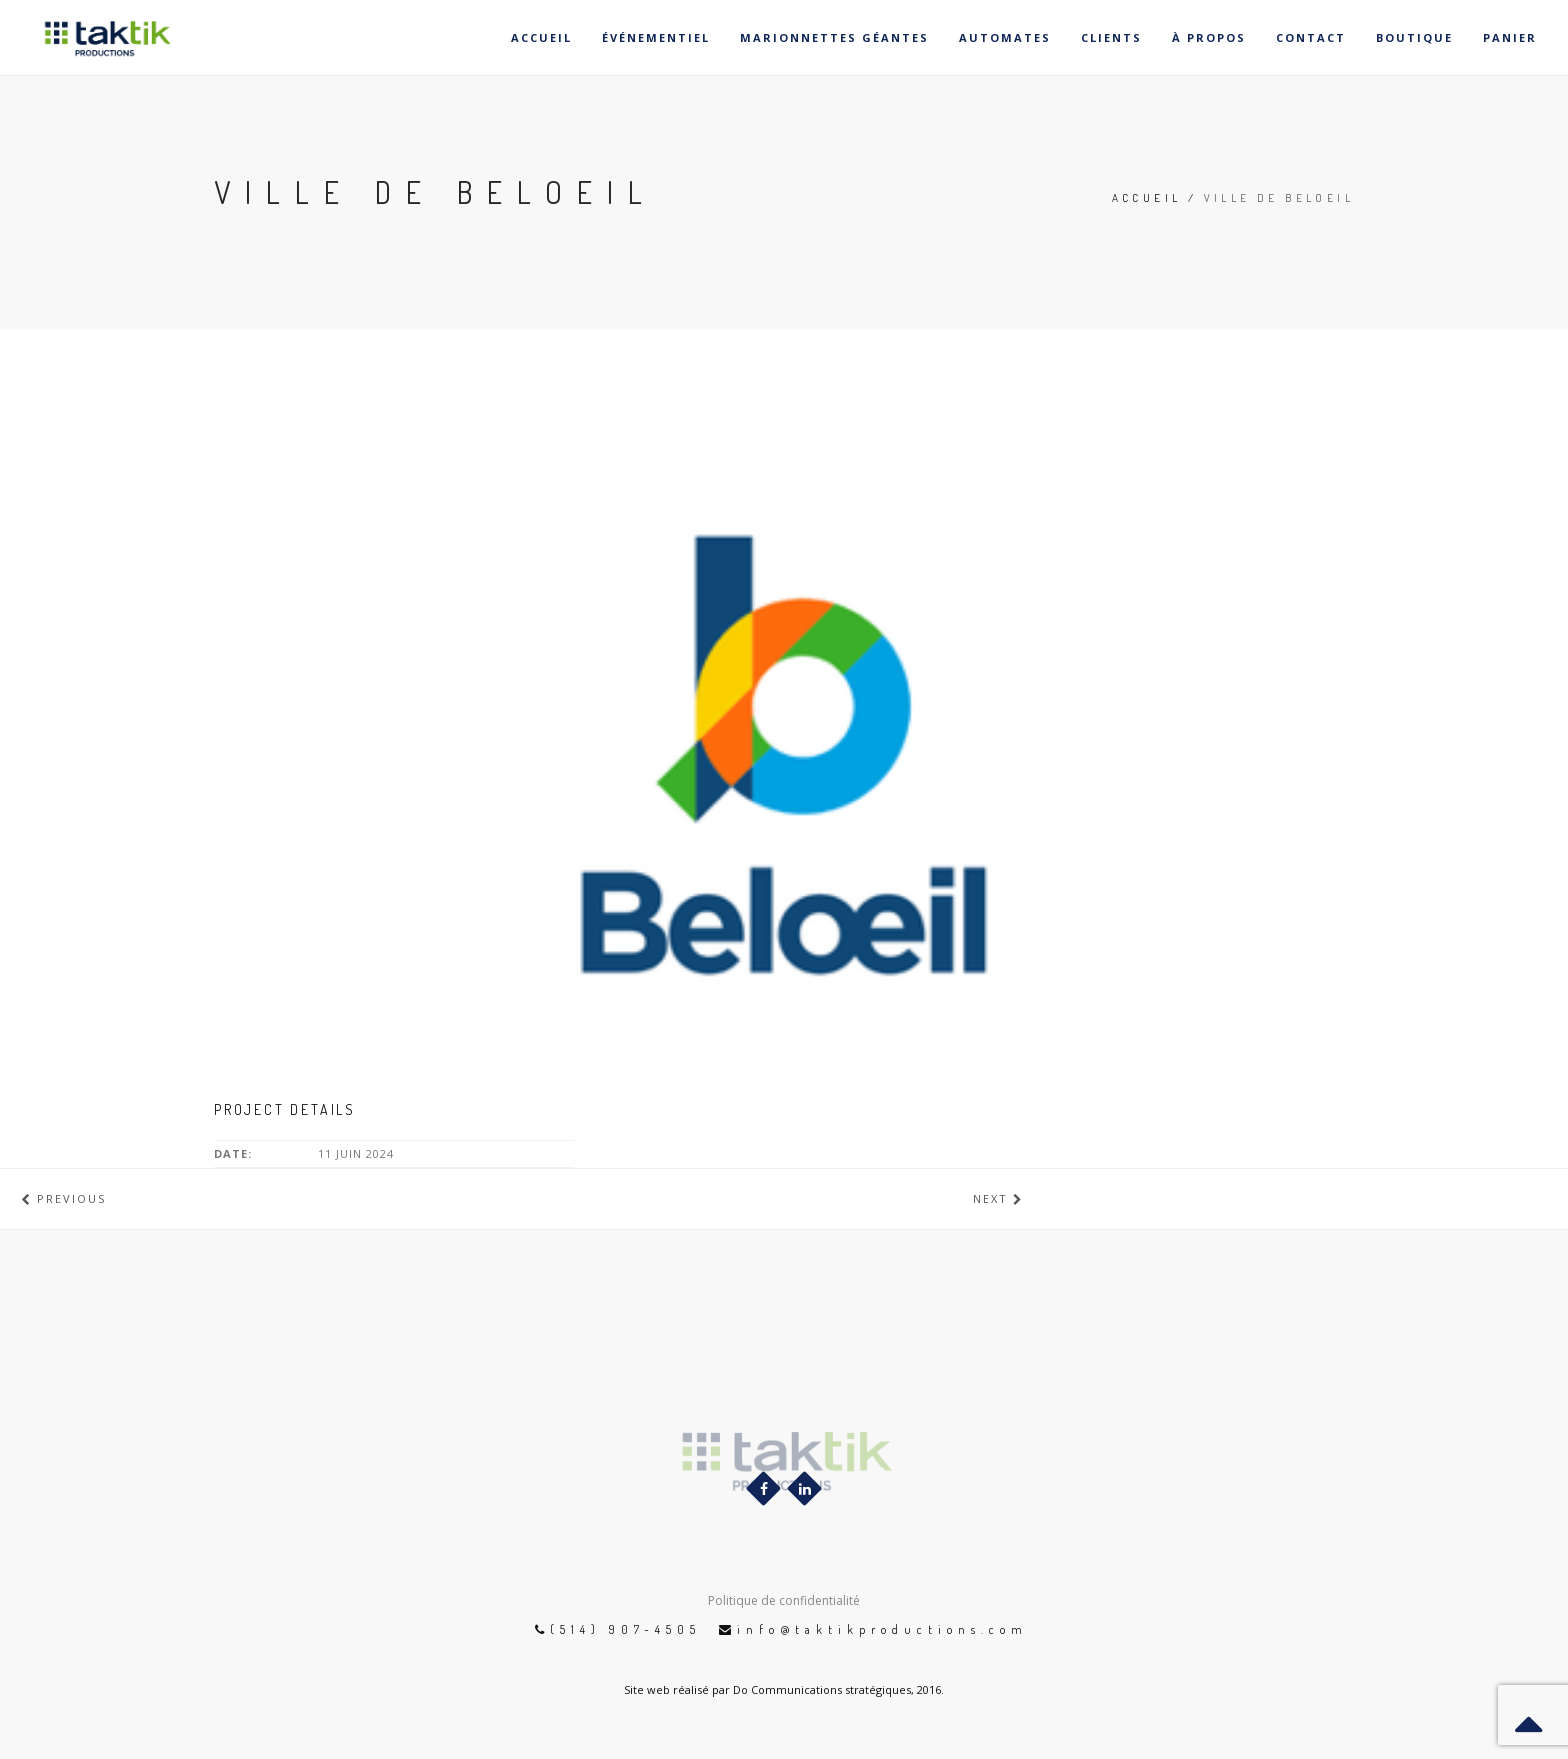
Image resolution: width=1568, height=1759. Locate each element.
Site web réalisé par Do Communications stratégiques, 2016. (784, 1689)
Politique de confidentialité (784, 1600)
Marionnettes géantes (834, 37)
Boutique (1414, 37)
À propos (1209, 37)
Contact (1311, 37)
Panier (1510, 37)
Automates (1005, 37)
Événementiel (656, 37)
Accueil (541, 37)
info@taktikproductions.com (882, 1629)
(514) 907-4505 (625, 1629)
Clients (1111, 37)
